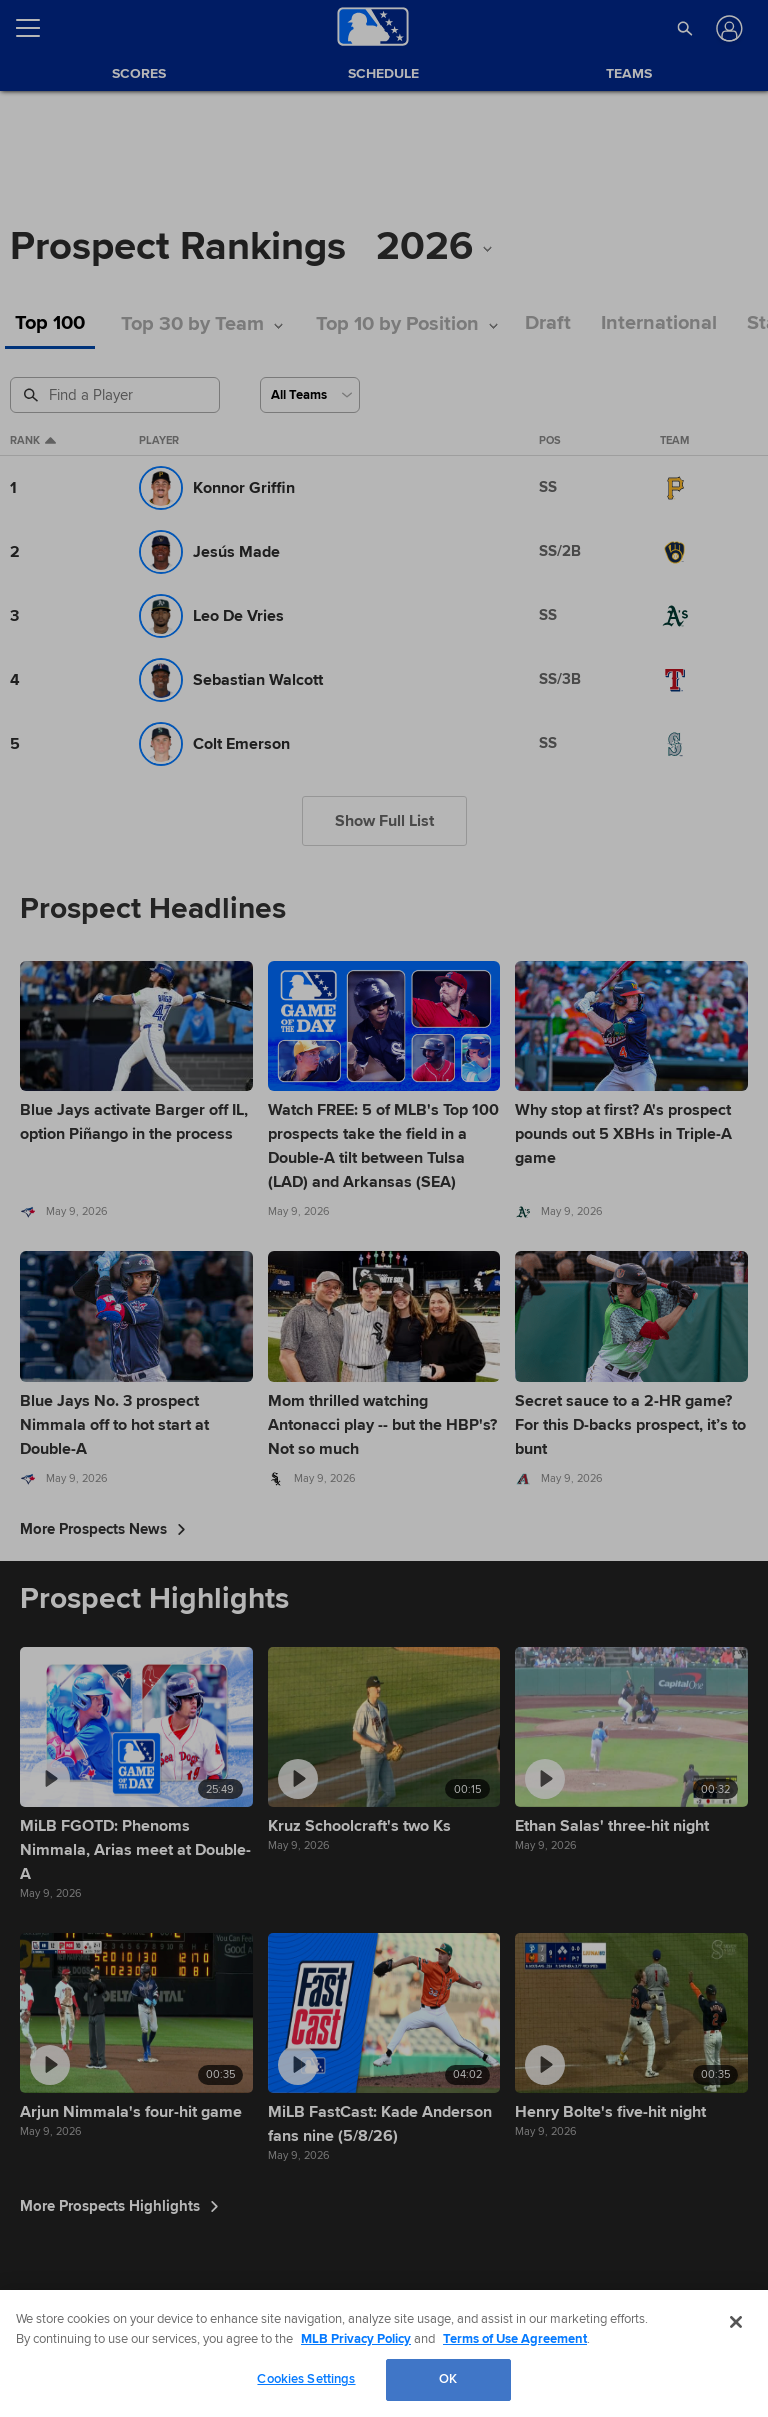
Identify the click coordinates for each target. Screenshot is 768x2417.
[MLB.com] (53, 2352)
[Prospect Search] (117, 395)
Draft (548, 323)
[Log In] (727, 28)
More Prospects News (103, 1529)
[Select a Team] (310, 395)
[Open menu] (36, 28)
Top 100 (50, 323)
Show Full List (384, 821)
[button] (685, 28)
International (659, 323)
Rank (33, 441)
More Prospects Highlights (119, 2206)
